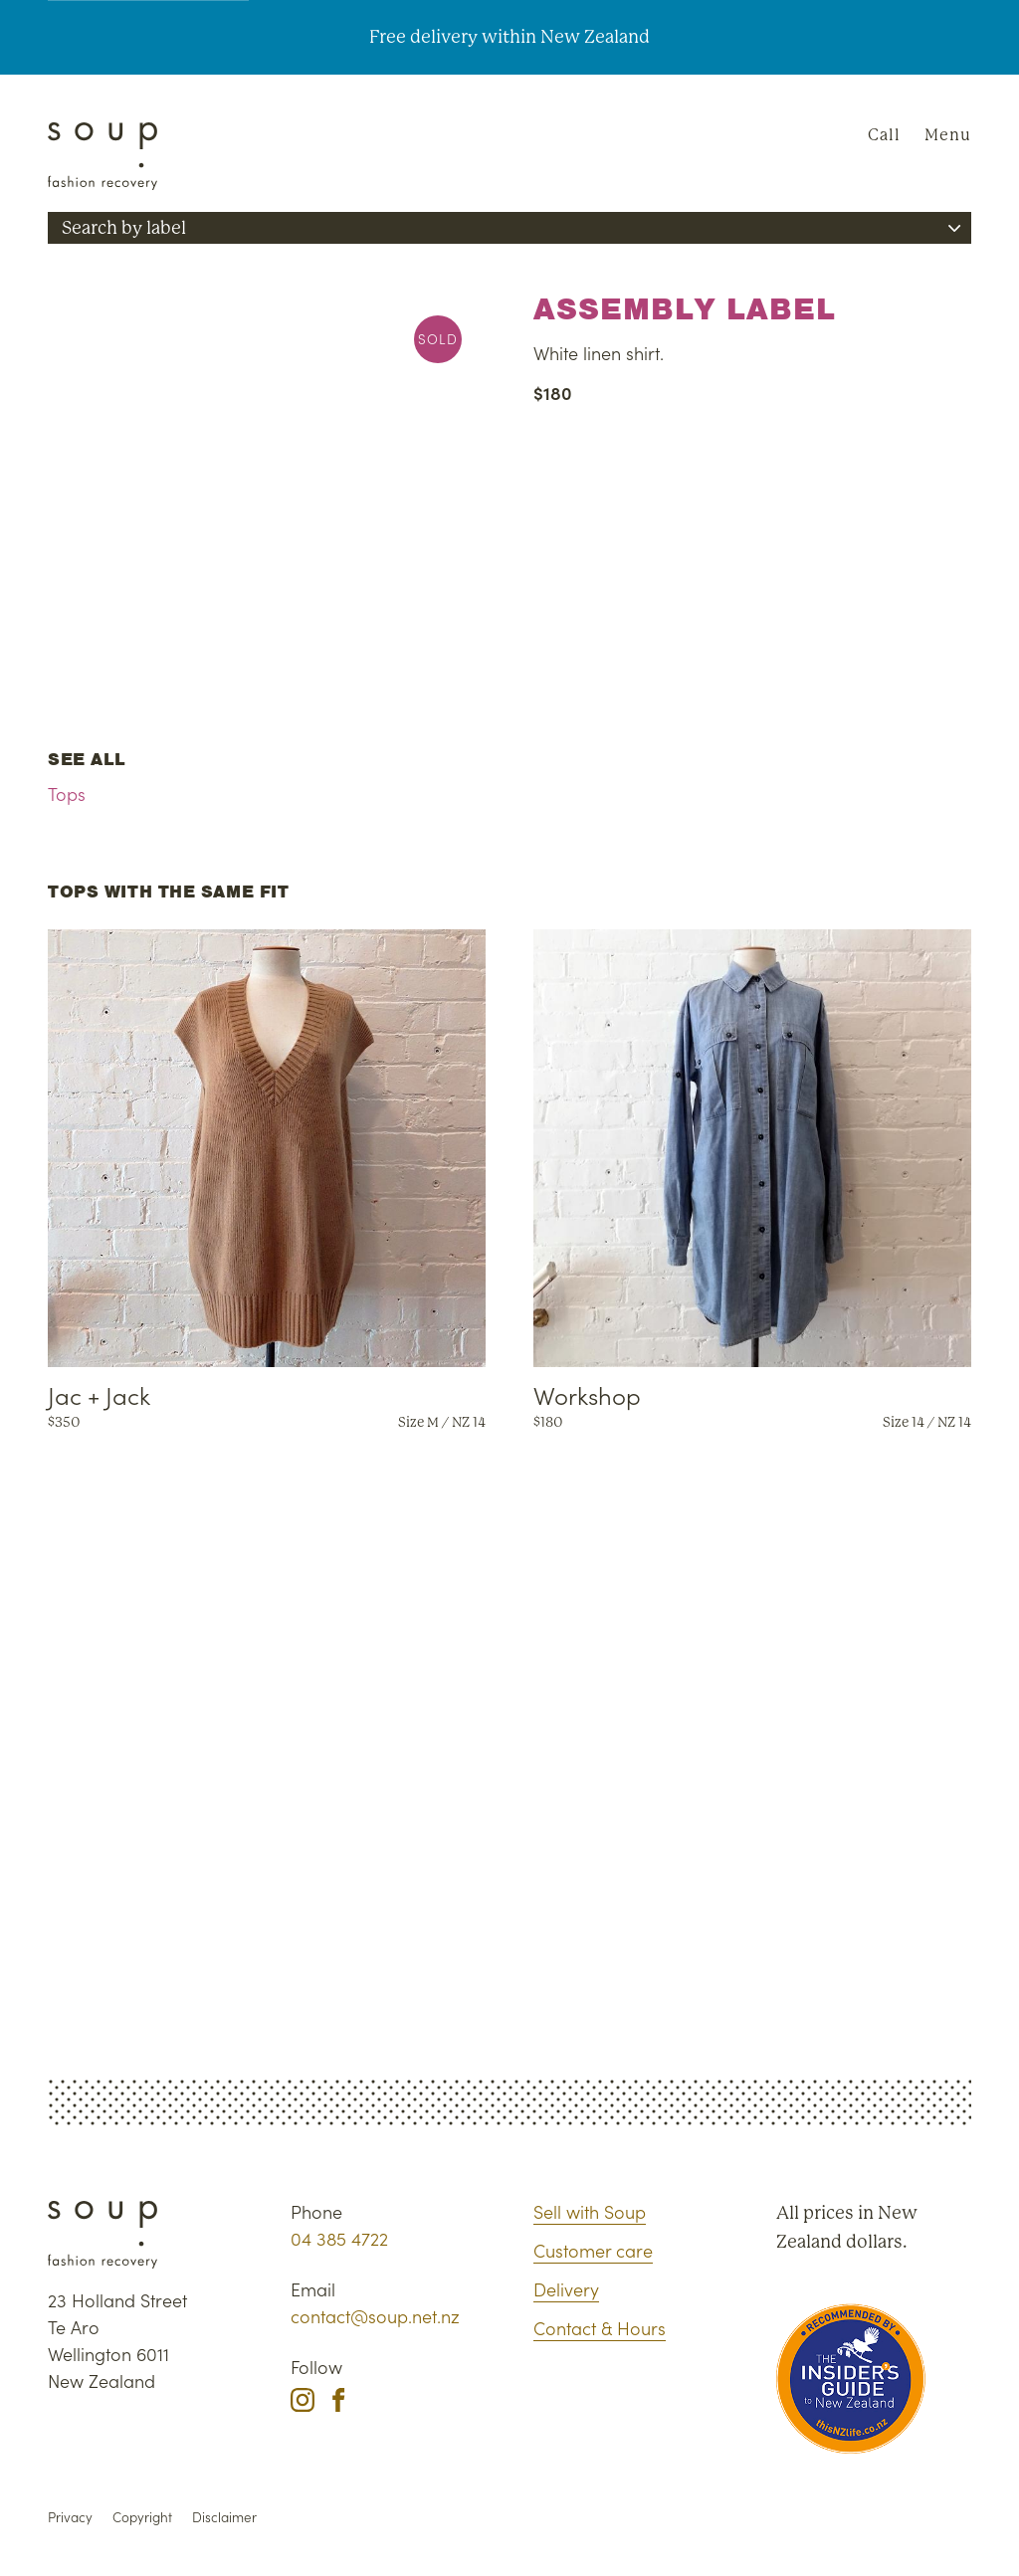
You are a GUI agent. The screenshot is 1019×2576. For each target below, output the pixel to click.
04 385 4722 (339, 2238)
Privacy (70, 2516)
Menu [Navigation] (947, 134)
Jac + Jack (99, 1394)
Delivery (566, 2289)
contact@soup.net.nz (375, 2315)
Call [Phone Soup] (884, 134)
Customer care (593, 2250)
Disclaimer (224, 2516)
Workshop (587, 1394)
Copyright (142, 2516)
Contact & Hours (599, 2327)
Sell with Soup (589, 2211)
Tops (67, 793)
